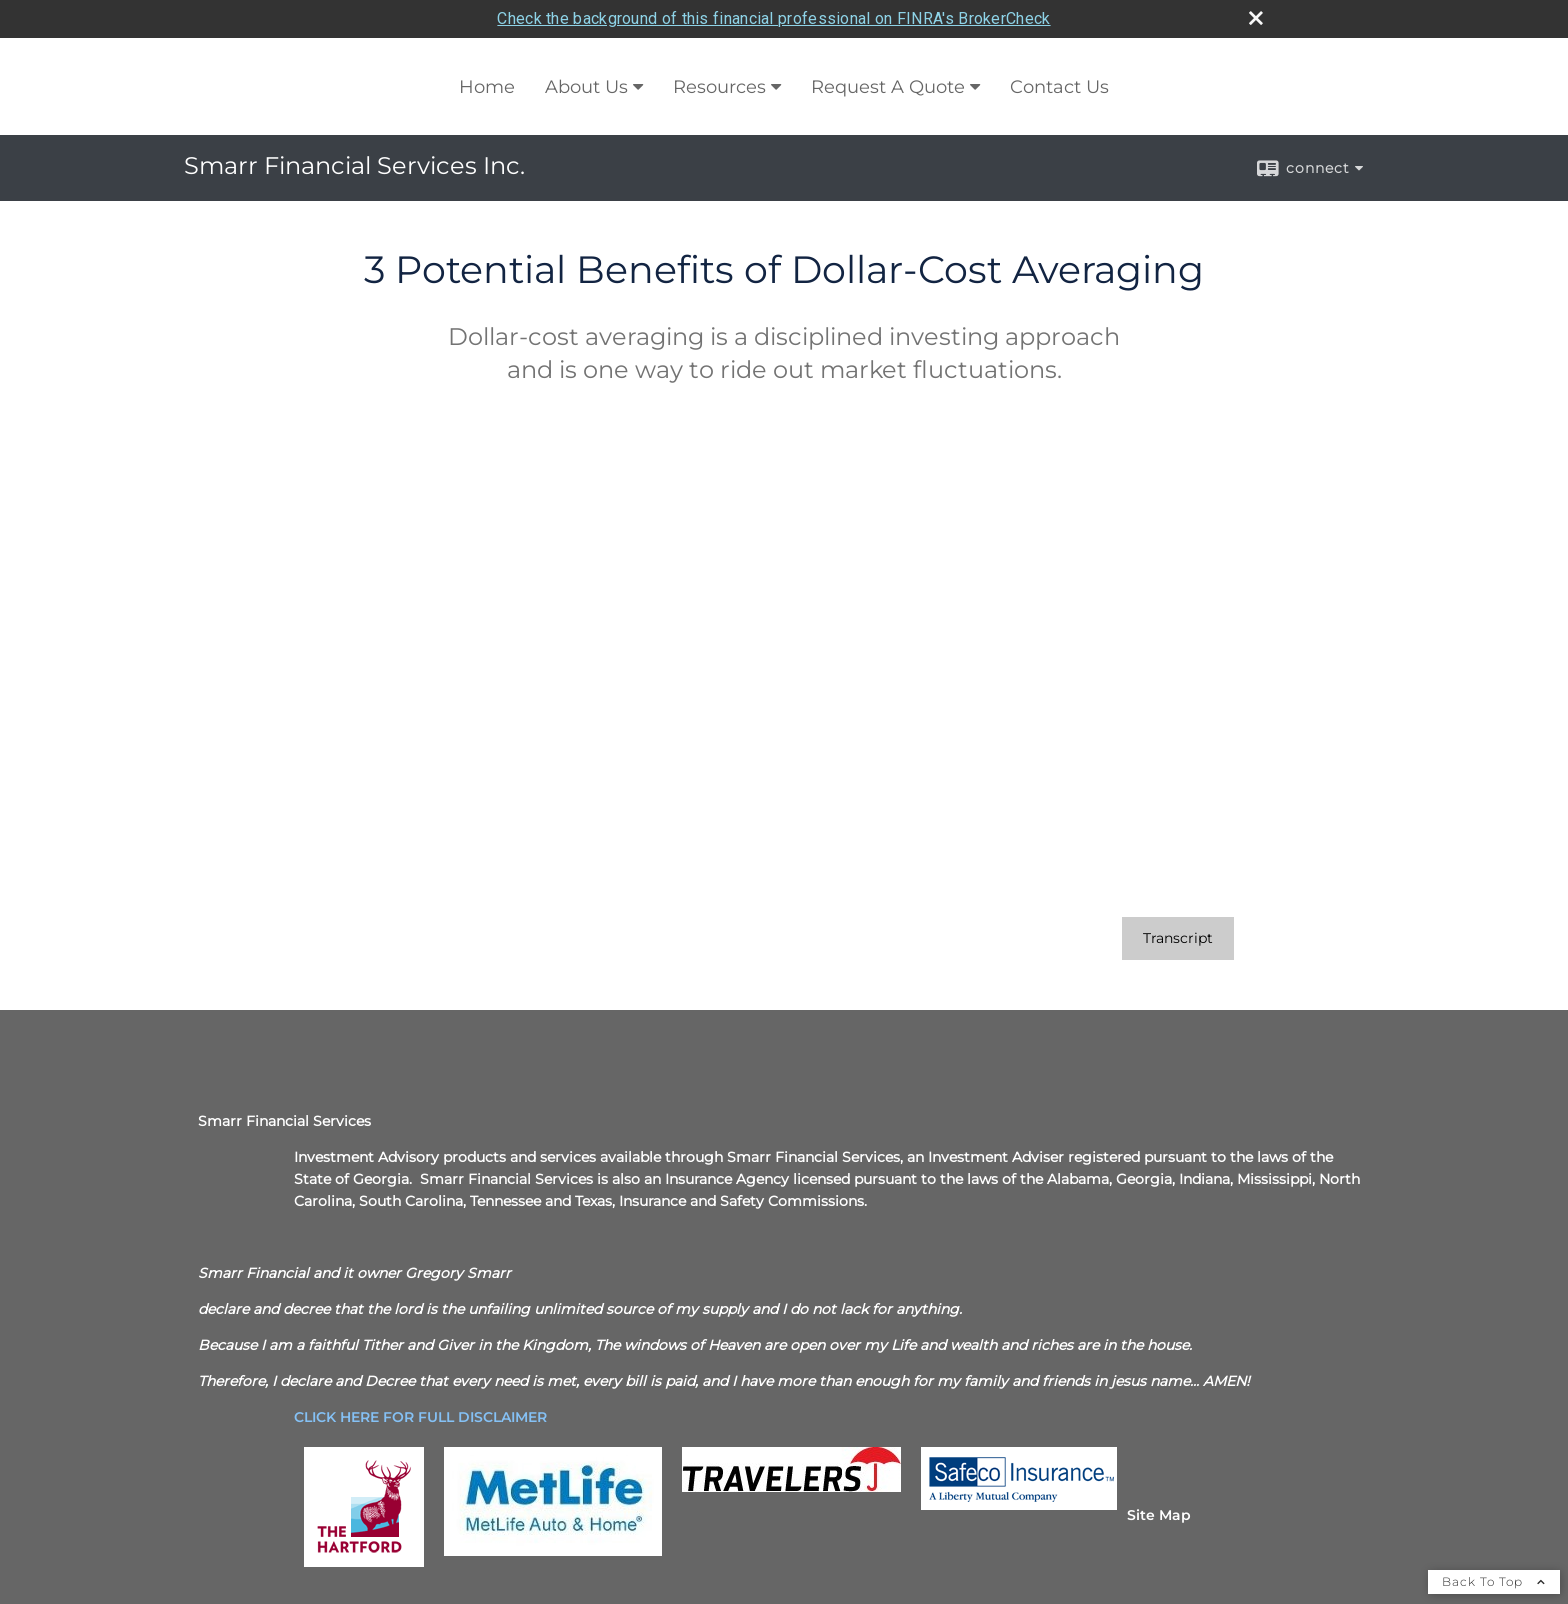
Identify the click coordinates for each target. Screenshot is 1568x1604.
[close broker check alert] (1256, 18)
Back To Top (1494, 1581)
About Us (586, 87)
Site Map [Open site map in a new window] (1159, 1515)
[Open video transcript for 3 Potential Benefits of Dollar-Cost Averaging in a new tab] (1178, 938)
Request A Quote (888, 87)
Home (487, 87)
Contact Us (1059, 87)
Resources (719, 87)
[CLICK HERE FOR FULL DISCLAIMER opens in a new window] (420, 1417)
